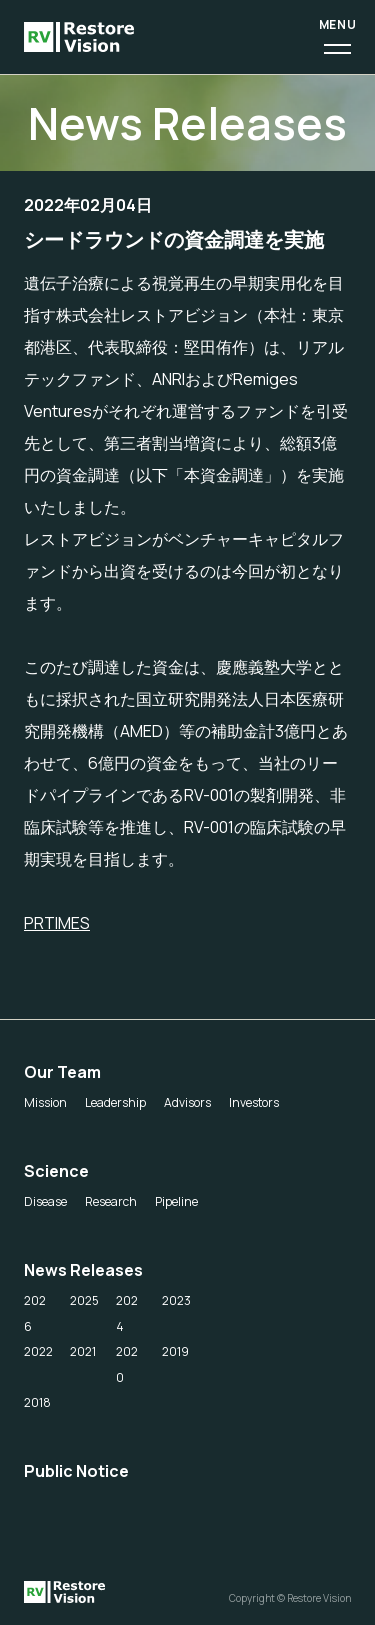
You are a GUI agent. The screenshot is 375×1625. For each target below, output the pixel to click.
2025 (84, 1300)
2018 (37, 1402)
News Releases (83, 1270)
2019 (175, 1351)
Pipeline (176, 1201)
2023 (176, 1300)
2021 (83, 1351)
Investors (254, 1102)
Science (56, 1171)
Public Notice (76, 1471)
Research (111, 1201)
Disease (45, 1201)
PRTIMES (57, 923)
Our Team (62, 1072)
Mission (45, 1102)
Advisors (187, 1102)
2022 (38, 1351)
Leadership (115, 1102)
